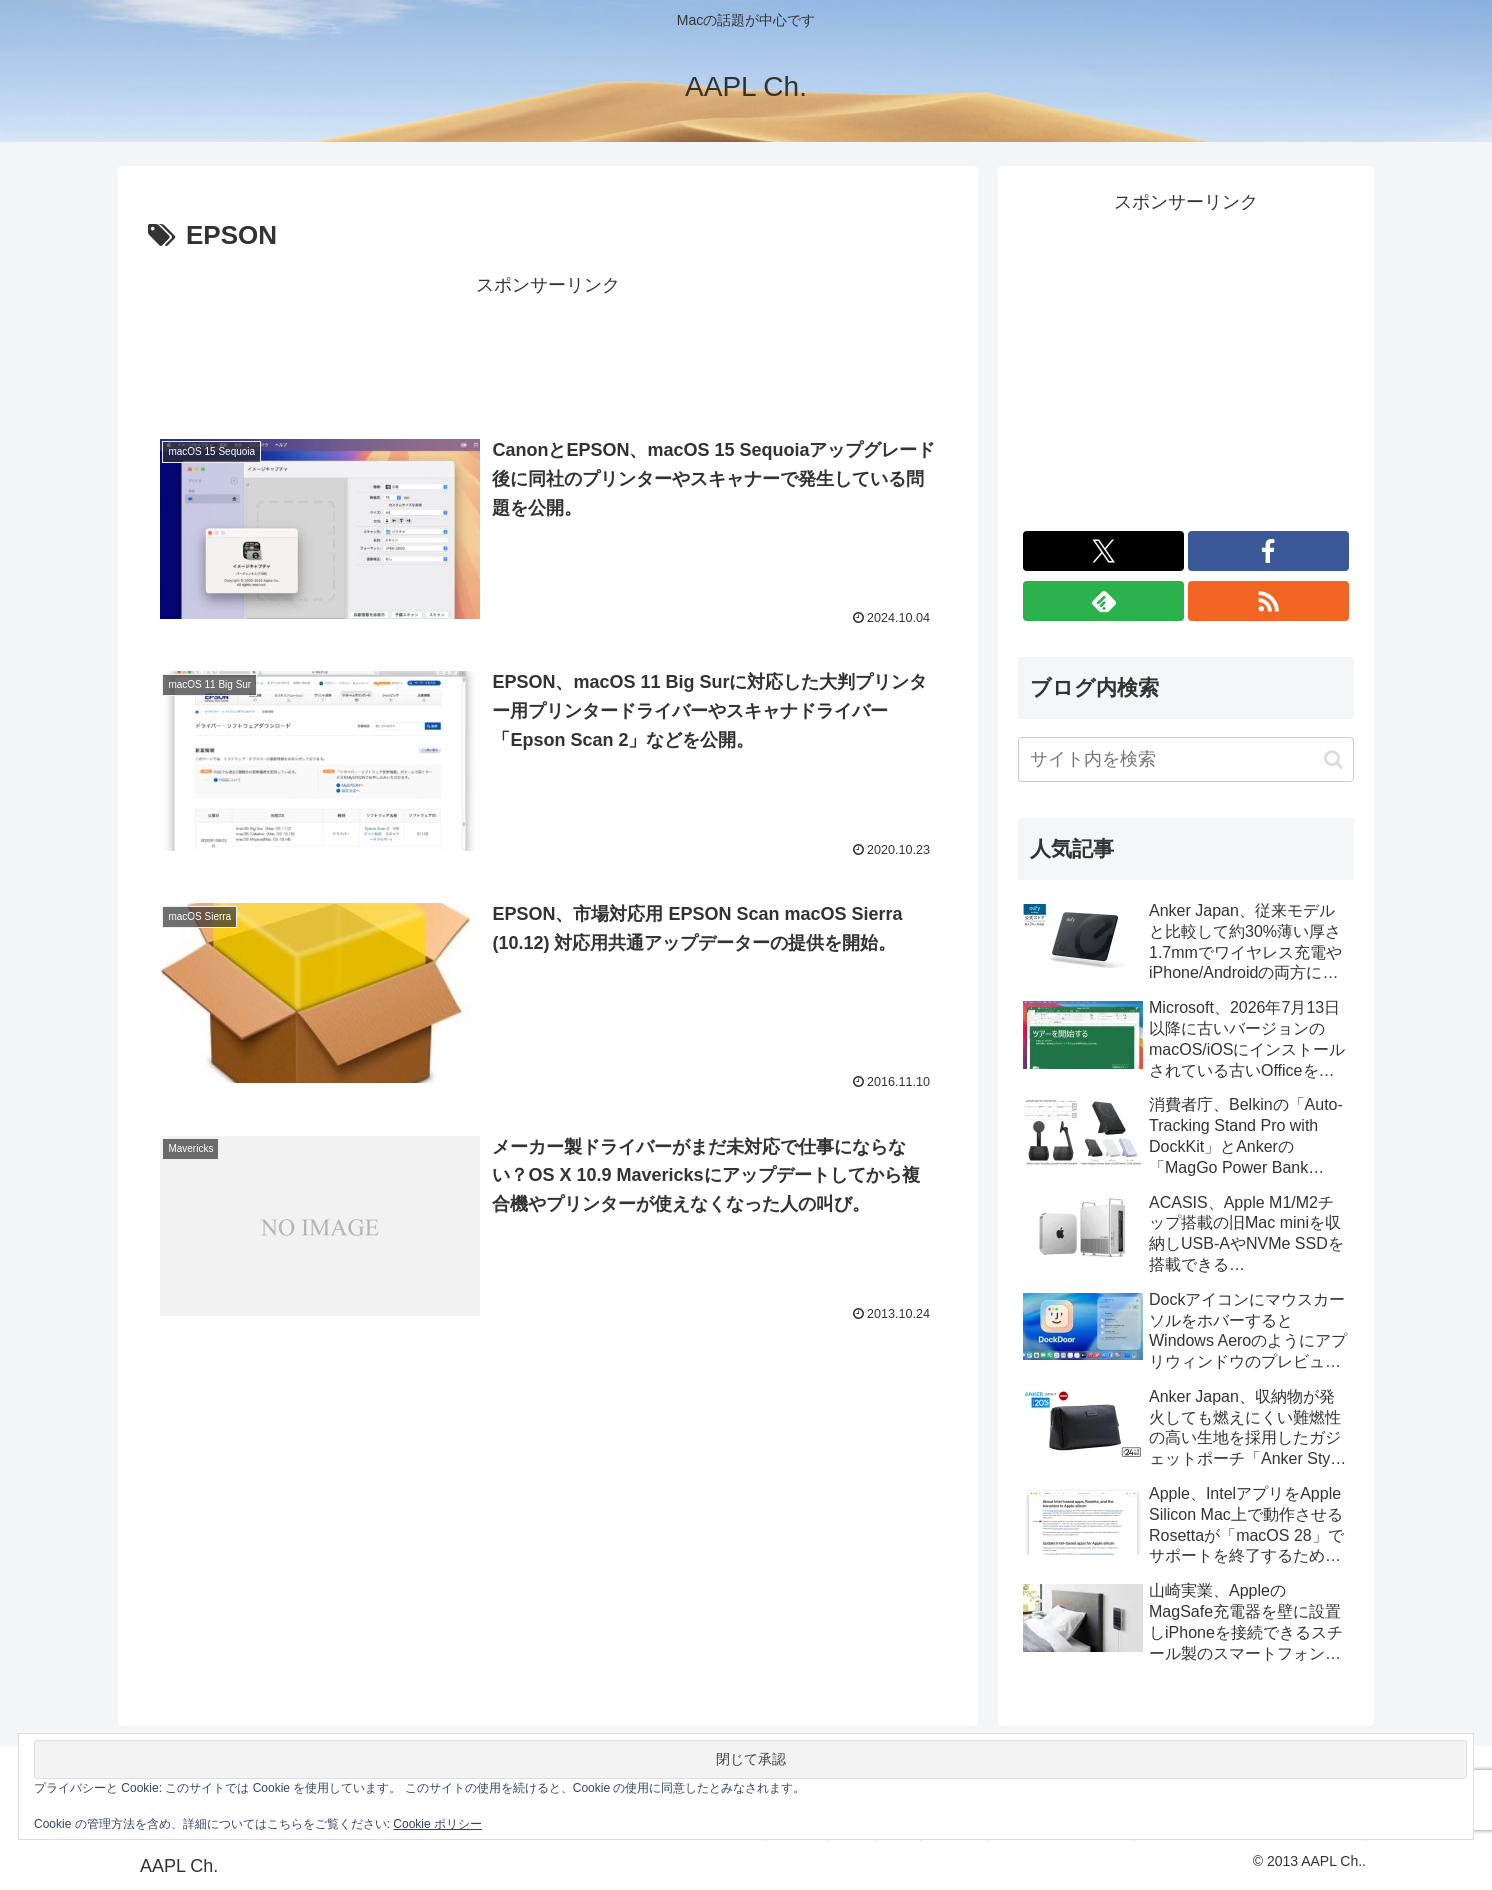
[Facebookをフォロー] (1268, 551)
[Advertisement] (548, 347)
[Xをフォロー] (1103, 551)
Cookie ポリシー (437, 1824)
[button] (1333, 759)
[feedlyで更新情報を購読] (1103, 601)
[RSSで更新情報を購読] (1268, 601)
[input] (1186, 759)
